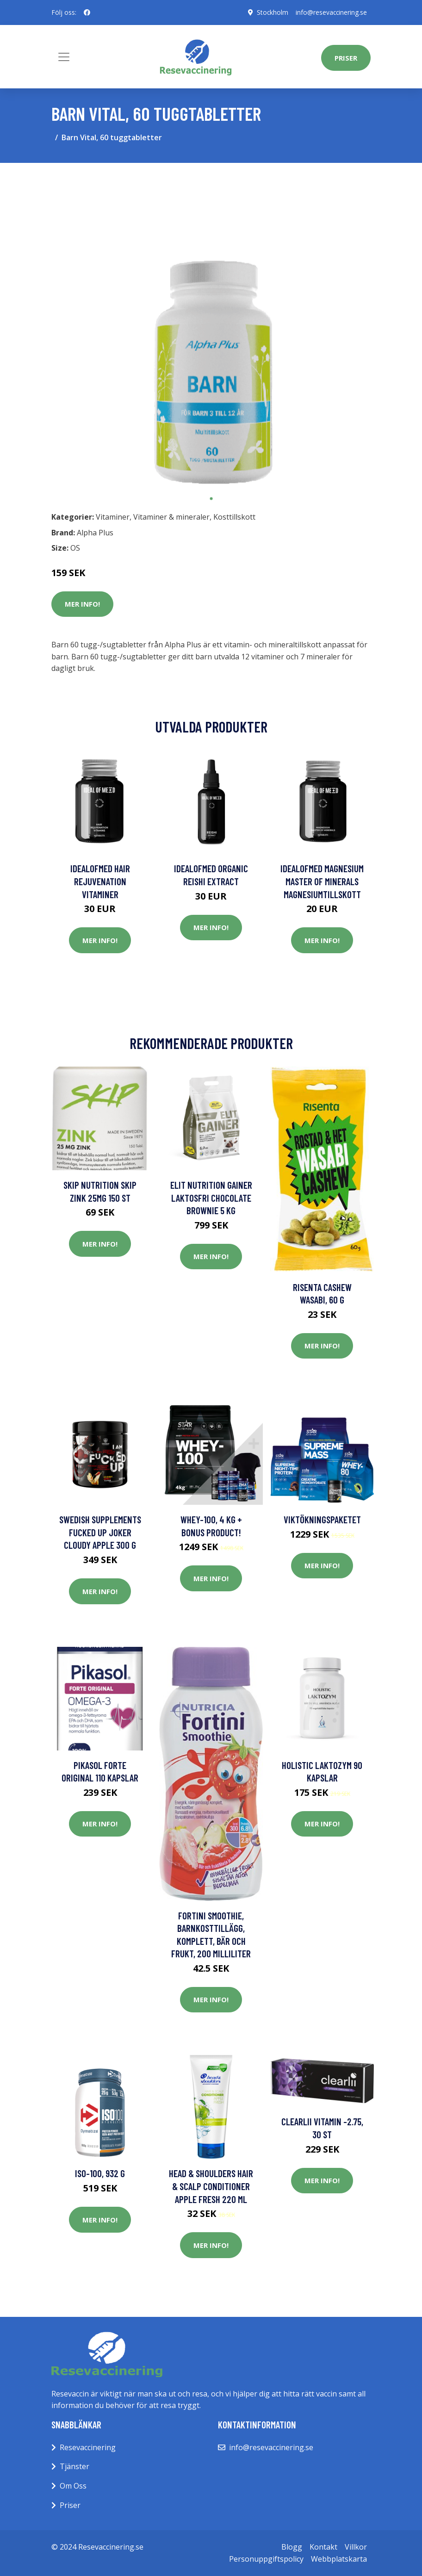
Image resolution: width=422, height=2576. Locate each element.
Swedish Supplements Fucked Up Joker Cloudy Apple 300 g (100, 1532)
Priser (346, 57)
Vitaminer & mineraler (171, 517)
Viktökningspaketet (322, 1519)
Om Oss (73, 2486)
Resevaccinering (88, 2447)
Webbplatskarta (339, 2559)
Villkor (356, 2547)
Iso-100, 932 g (100, 2173)
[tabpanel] (211, 330)
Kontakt (323, 2547)
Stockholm (271, 12)
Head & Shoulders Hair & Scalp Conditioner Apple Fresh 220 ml (211, 2185)
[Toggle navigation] (63, 57)
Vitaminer (113, 517)
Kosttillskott (234, 517)
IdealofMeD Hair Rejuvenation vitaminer (100, 881)
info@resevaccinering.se (331, 12)
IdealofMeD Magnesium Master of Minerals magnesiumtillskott (322, 881)
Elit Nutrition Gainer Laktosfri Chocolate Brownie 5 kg (211, 1197)
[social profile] (87, 12)
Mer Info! (82, 603)
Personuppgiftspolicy (266, 2559)
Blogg (291, 2547)
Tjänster (74, 2466)
